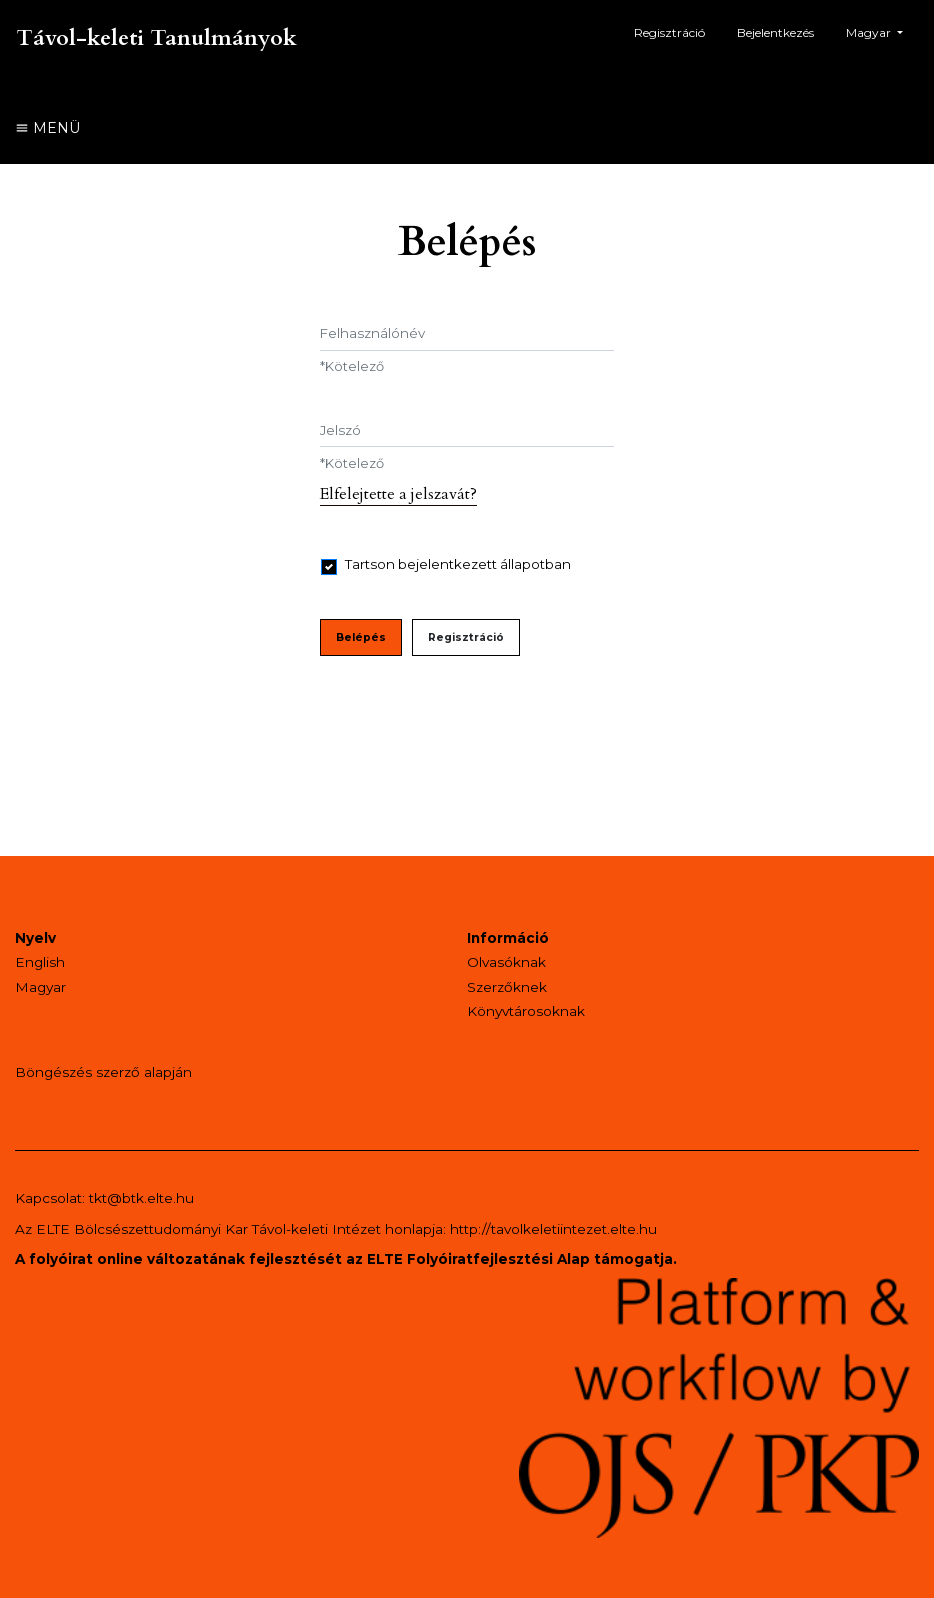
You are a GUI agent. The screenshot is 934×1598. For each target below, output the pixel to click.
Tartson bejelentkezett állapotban (458, 564)
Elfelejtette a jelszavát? (398, 494)
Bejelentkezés (775, 32)
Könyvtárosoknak (526, 1011)
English (40, 962)
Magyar (882, 30)
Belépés (361, 637)
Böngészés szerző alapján (103, 1072)
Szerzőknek (507, 987)
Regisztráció (669, 32)
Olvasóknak (506, 962)
